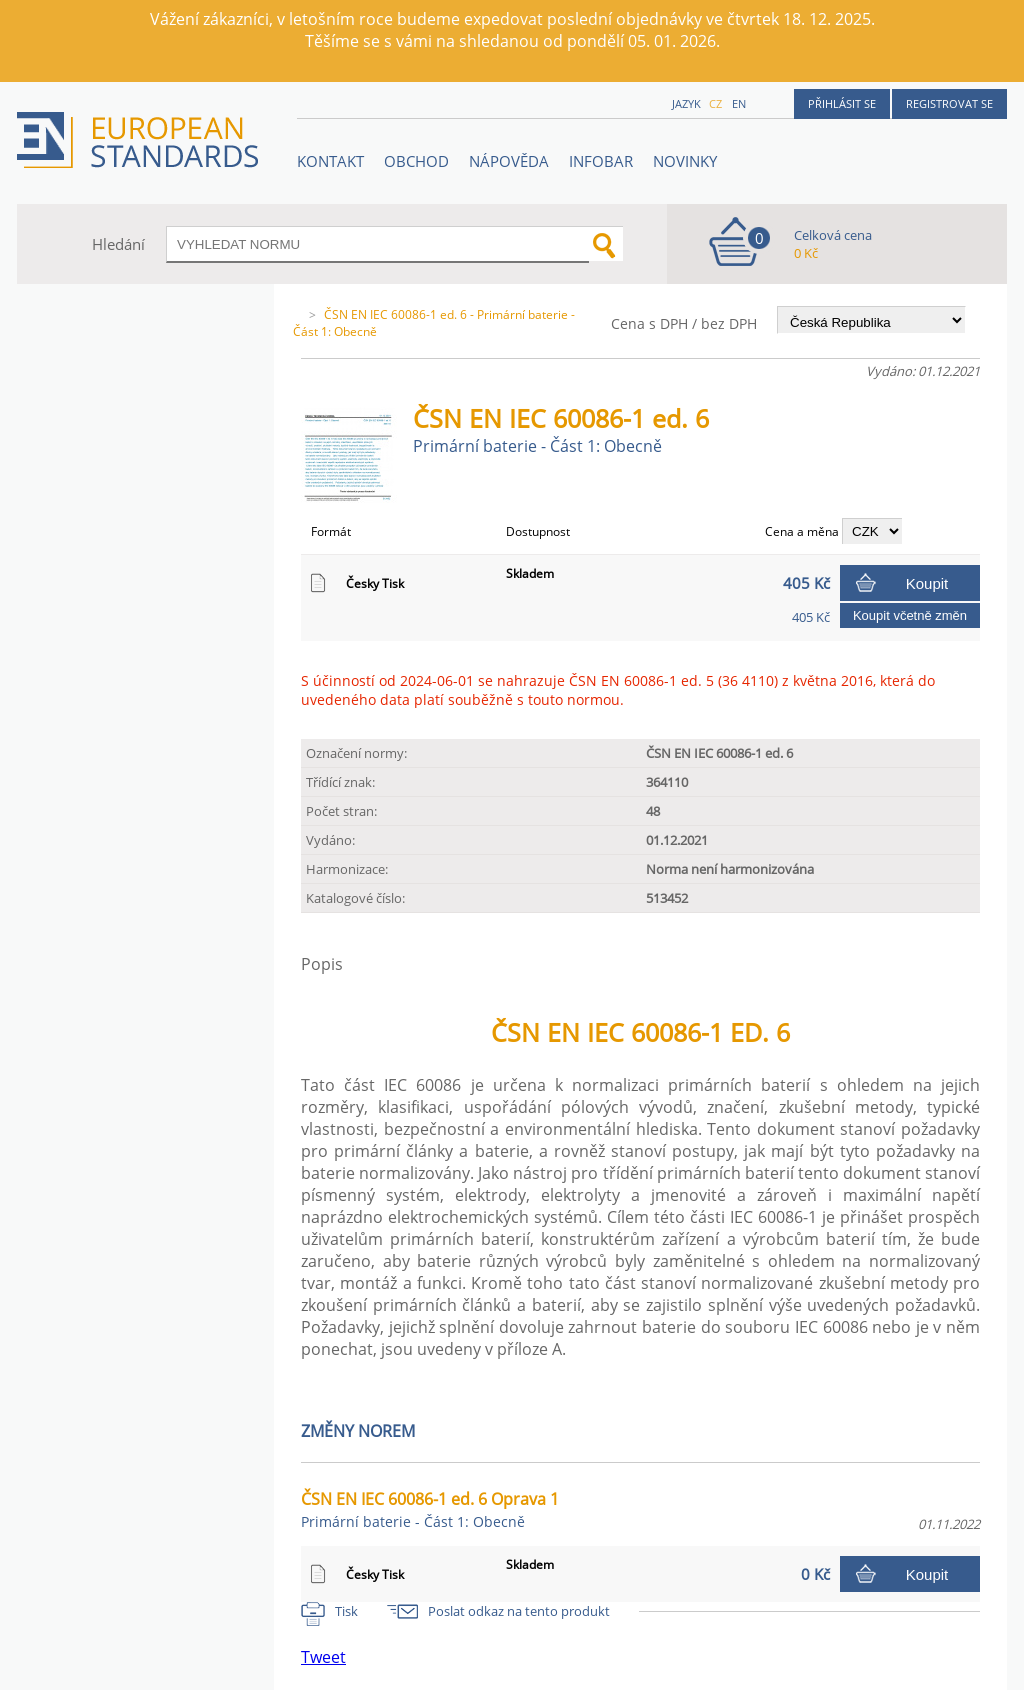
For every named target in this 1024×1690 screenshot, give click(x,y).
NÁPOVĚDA (509, 161)
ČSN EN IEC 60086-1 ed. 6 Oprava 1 (430, 1509)
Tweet (323, 1657)
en (739, 103)
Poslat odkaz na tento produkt (519, 1611)
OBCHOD (416, 161)
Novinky (685, 161)
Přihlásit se (842, 103)
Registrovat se (949, 103)
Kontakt (330, 161)
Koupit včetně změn (910, 615)
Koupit (927, 583)
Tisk (346, 1611)
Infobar (601, 161)
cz (715, 103)
